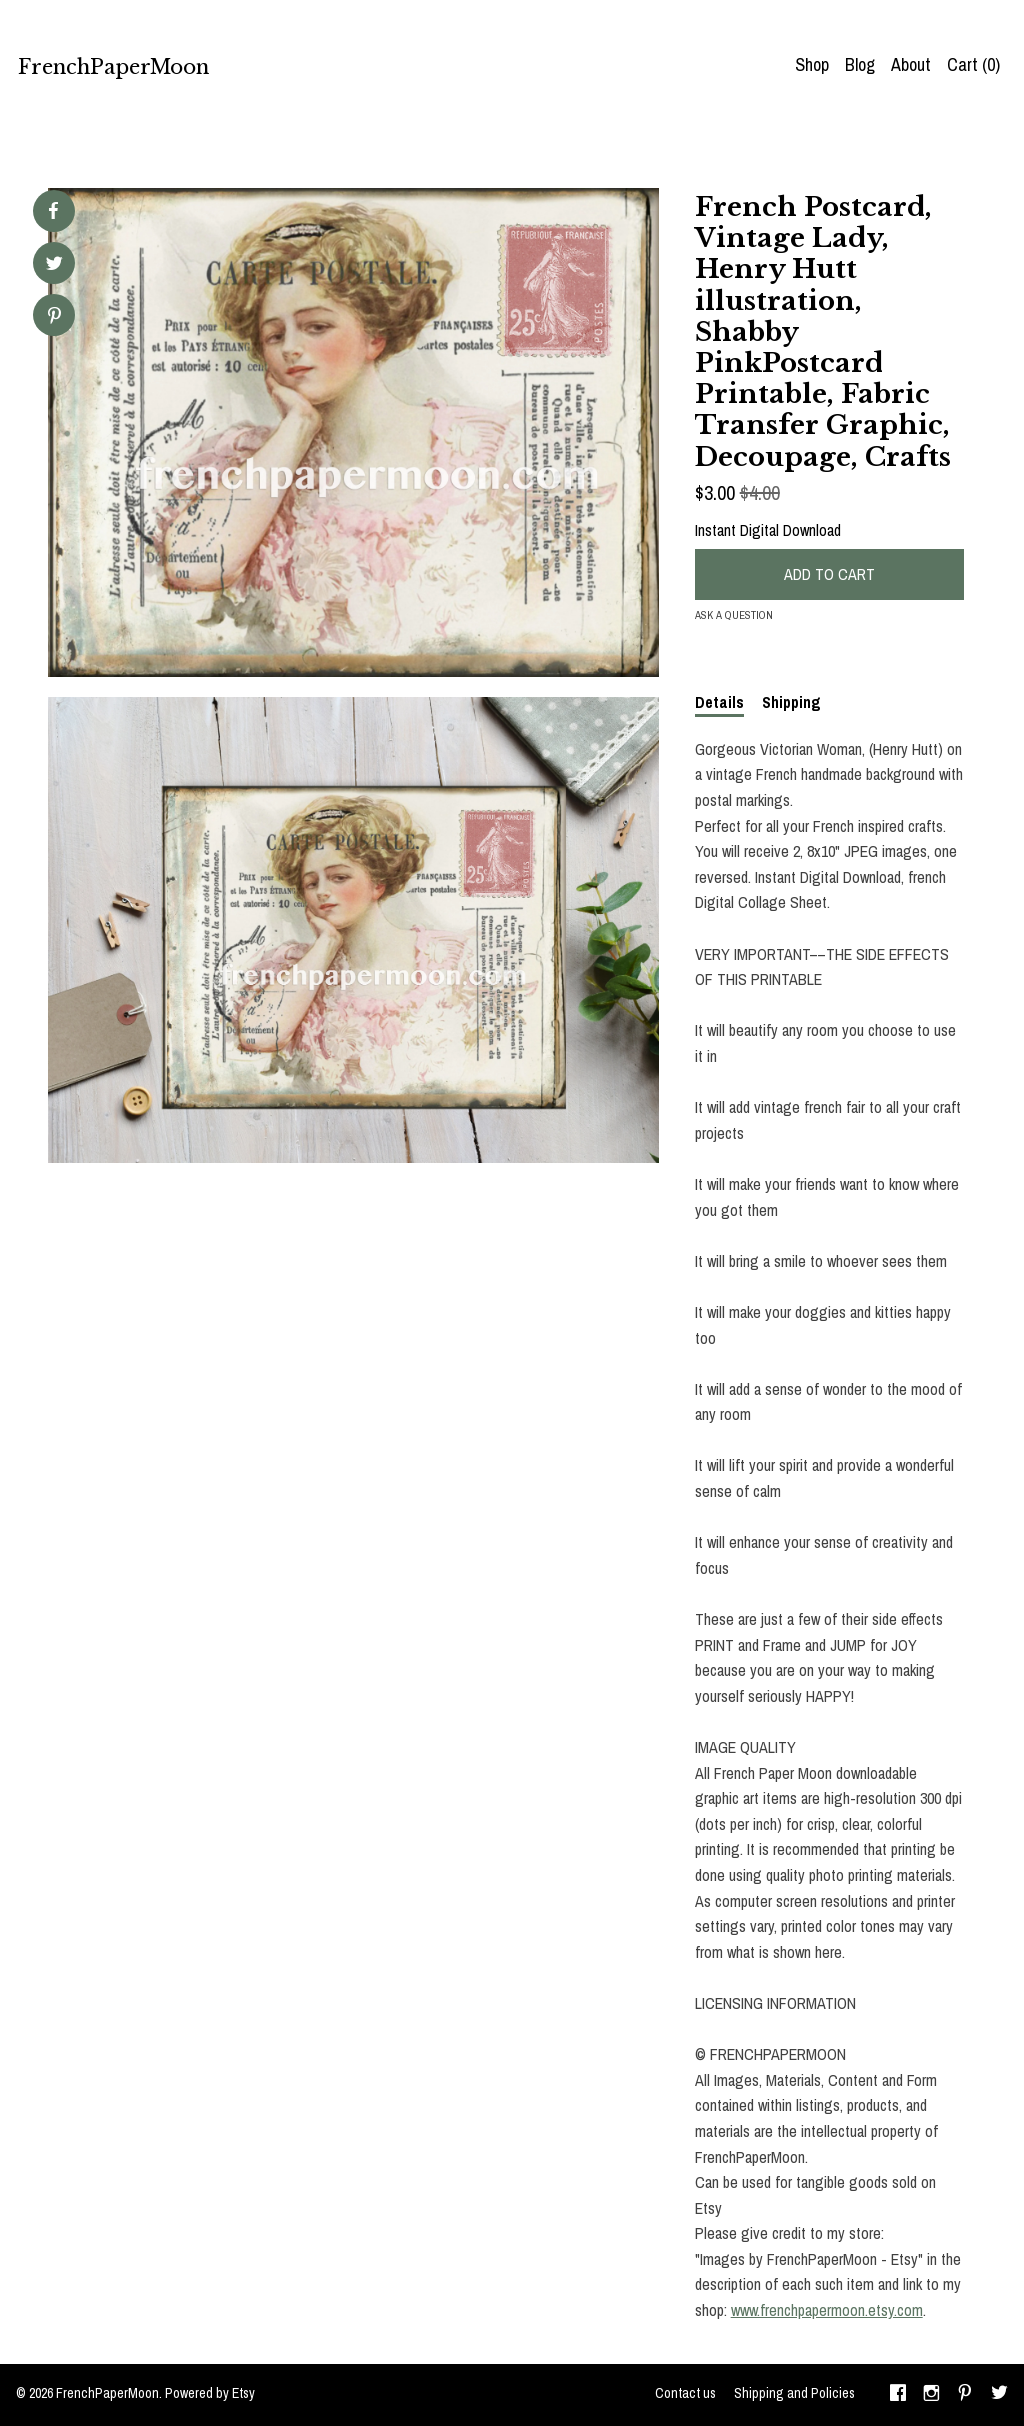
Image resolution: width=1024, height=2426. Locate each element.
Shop (812, 64)
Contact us (685, 2393)
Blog (860, 64)
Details (719, 702)
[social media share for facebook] (53, 211)
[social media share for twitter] (54, 265)
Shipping (791, 702)
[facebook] (898, 2395)
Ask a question (734, 615)
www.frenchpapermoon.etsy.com (827, 2310)
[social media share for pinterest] (54, 317)
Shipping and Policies (794, 2393)
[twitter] (999, 2395)
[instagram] (931, 2395)
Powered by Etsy (210, 2393)
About (911, 64)
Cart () (973, 64)
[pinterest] (965, 2395)
